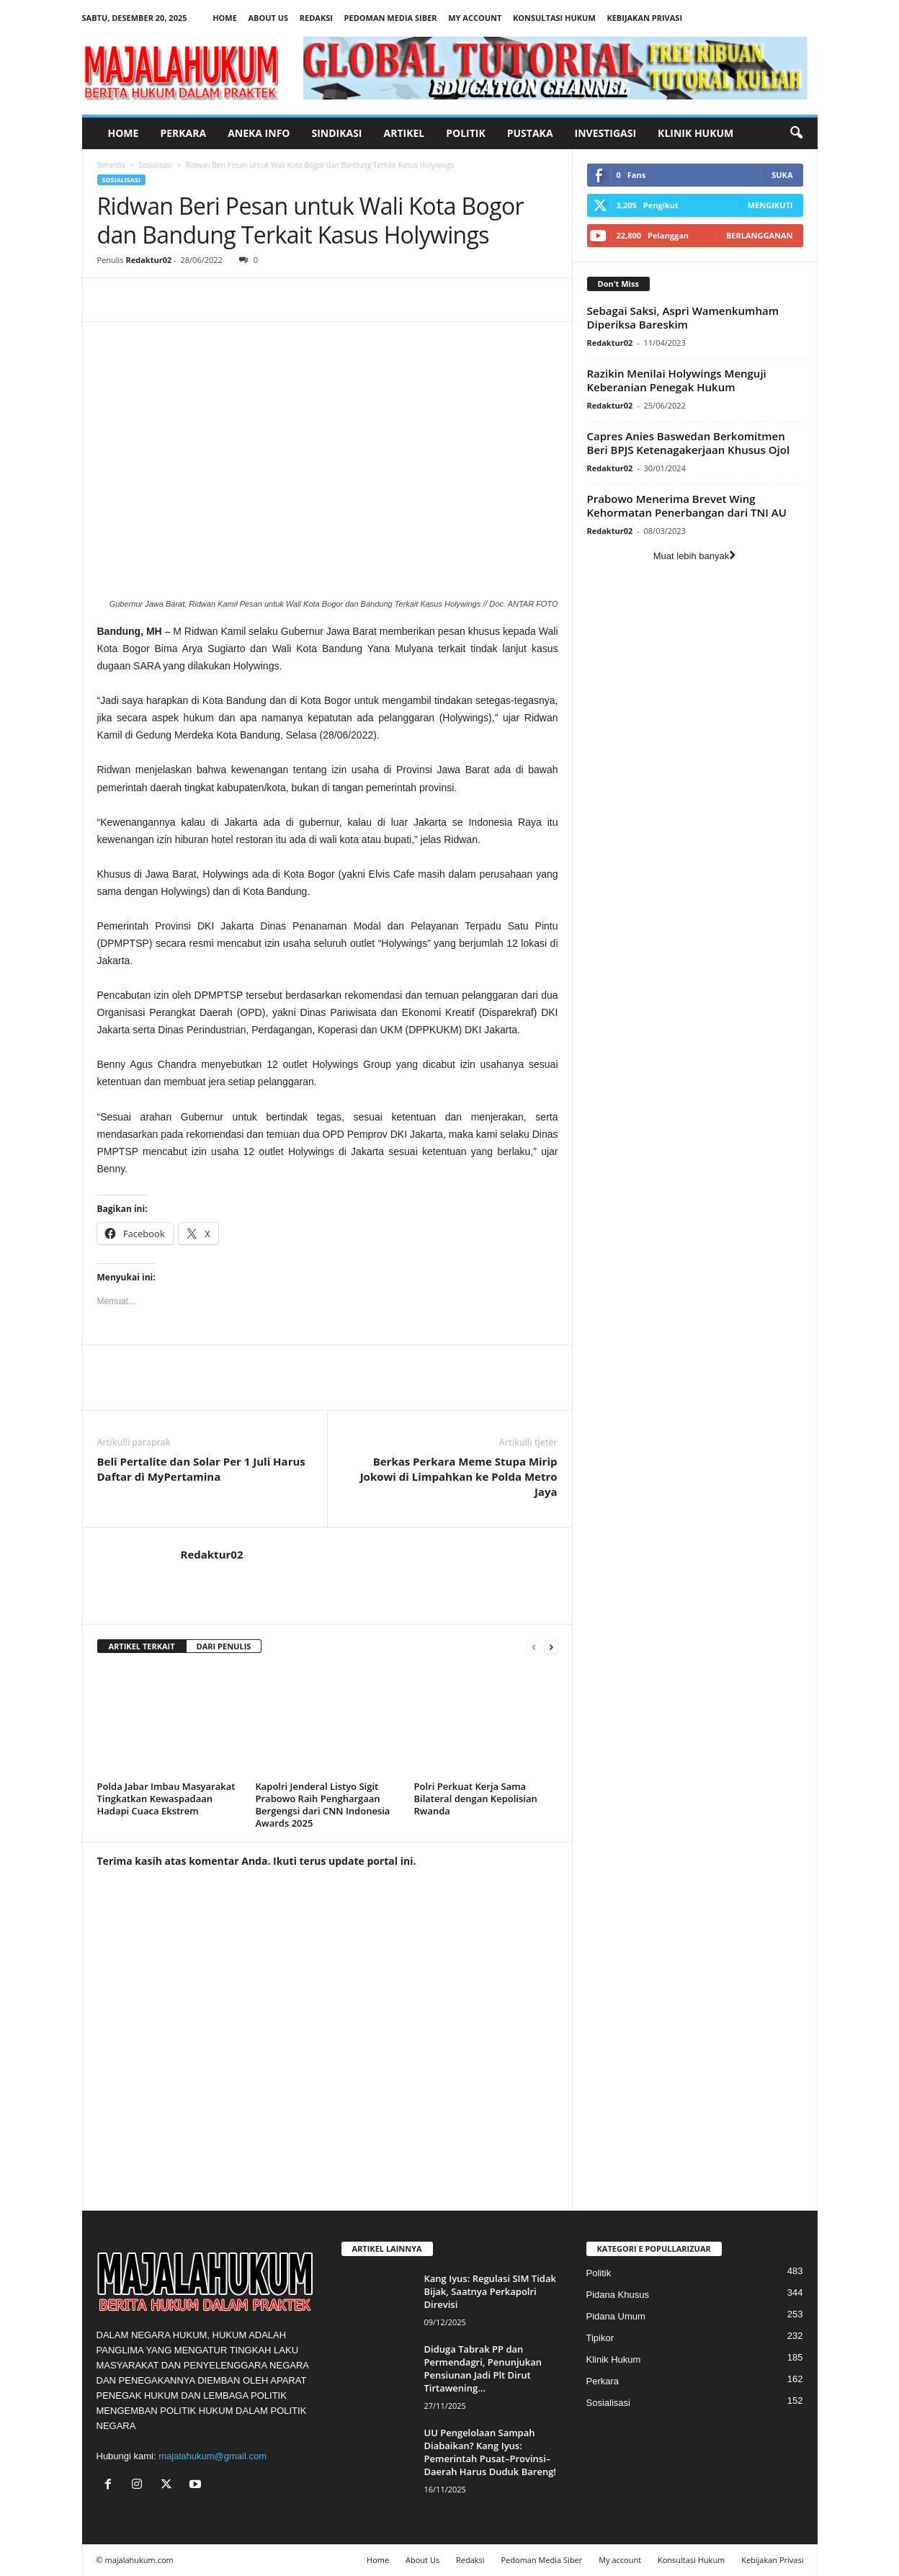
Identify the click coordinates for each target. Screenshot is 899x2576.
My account (474, 17)
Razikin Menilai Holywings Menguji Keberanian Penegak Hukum (676, 380)
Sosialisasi (155, 165)
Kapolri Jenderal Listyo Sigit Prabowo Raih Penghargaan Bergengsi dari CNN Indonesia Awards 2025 (323, 1805)
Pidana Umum (615, 2316)
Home (225, 17)
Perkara (183, 133)
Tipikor (600, 2337)
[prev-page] (534, 1646)
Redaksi (316, 17)
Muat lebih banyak (694, 556)
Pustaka (530, 133)
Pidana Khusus (617, 2294)
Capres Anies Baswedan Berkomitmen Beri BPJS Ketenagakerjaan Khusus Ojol (688, 443)
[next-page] (551, 1646)
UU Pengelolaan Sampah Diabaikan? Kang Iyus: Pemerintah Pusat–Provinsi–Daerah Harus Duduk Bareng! (490, 2452)
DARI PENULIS (224, 1646)
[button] (796, 133)
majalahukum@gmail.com (212, 2456)
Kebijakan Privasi (644, 17)
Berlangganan (759, 235)
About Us (268, 17)
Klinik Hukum (695, 133)
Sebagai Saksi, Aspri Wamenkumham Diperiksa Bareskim (683, 317)
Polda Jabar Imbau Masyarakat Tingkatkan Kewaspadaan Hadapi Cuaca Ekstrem (166, 1798)
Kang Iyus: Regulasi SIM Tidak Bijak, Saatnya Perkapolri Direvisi (490, 2291)
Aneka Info (259, 133)
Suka (781, 174)
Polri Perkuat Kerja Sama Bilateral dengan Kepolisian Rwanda (475, 1798)
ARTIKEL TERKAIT (142, 1646)
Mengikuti (770, 205)
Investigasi (606, 133)
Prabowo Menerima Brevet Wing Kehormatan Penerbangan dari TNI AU (687, 505)
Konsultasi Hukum (554, 17)
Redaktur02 (148, 259)
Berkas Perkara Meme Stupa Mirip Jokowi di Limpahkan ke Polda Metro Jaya (459, 1476)
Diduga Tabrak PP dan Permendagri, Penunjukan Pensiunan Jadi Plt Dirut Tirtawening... (483, 2368)
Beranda (111, 165)
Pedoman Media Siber (390, 17)
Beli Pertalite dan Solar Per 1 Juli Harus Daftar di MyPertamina (201, 1469)
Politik (466, 133)
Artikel (404, 133)
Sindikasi (336, 133)
